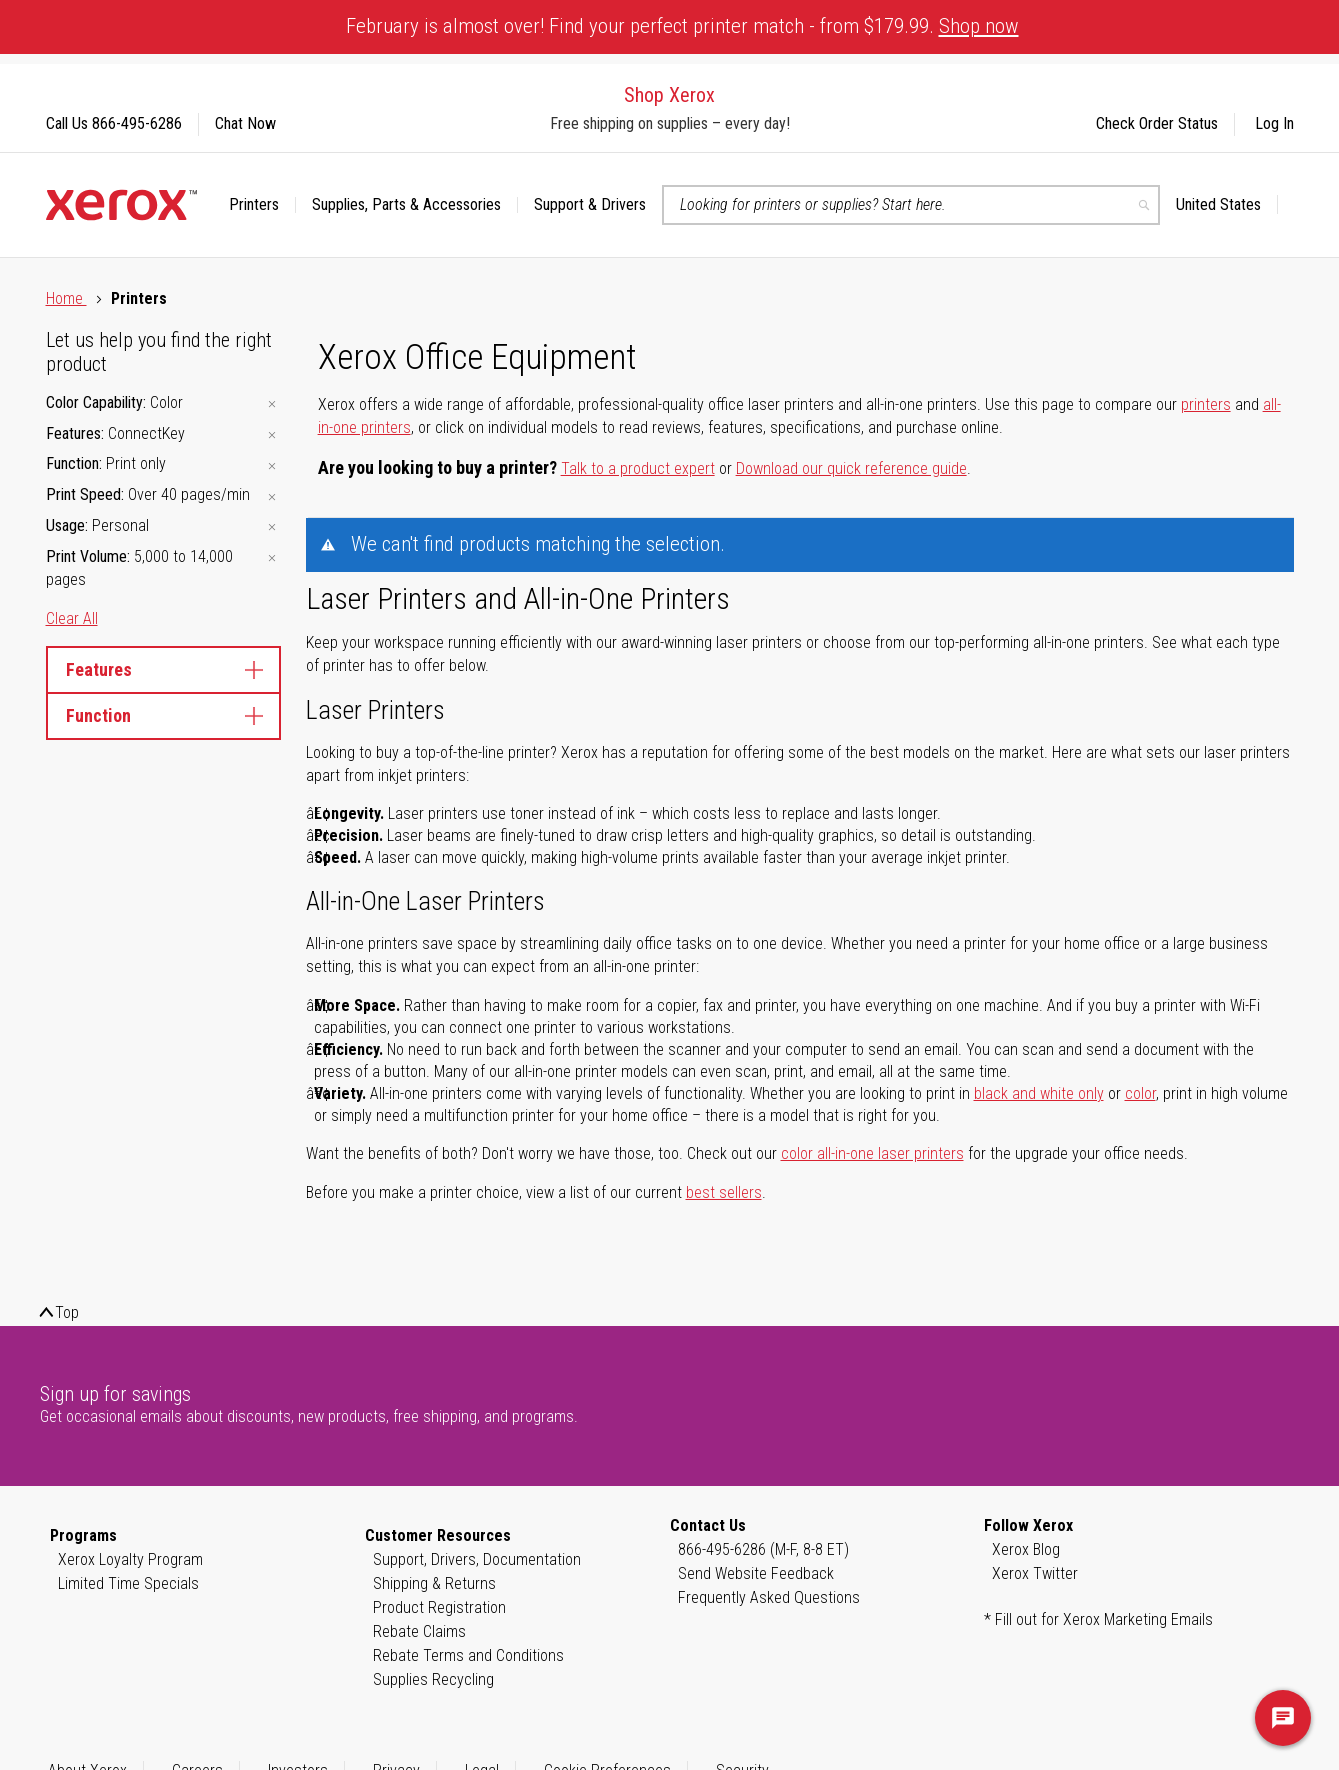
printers (1206, 404)
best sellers (724, 1192)
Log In (1274, 123)
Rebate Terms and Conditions (468, 1655)
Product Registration (439, 1607)
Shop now (979, 26)
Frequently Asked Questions (769, 1597)
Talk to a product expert (638, 468)
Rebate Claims (419, 1631)
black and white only (1039, 1093)
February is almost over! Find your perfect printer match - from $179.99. (682, 26)
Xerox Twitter (1035, 1573)
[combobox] (911, 205)
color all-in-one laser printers (872, 1153)
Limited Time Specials (128, 1583)
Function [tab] (163, 715)
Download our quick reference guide (851, 468)
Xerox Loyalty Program (130, 1559)
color (1140, 1093)
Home (66, 298)
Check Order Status (1157, 123)
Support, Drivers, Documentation (477, 1559)
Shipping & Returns (434, 1583)
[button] (1227, 205)
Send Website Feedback (756, 1573)
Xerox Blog (1026, 1549)
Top (67, 1312)
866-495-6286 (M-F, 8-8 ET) (763, 1549)
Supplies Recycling (433, 1679)
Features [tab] (163, 669)
